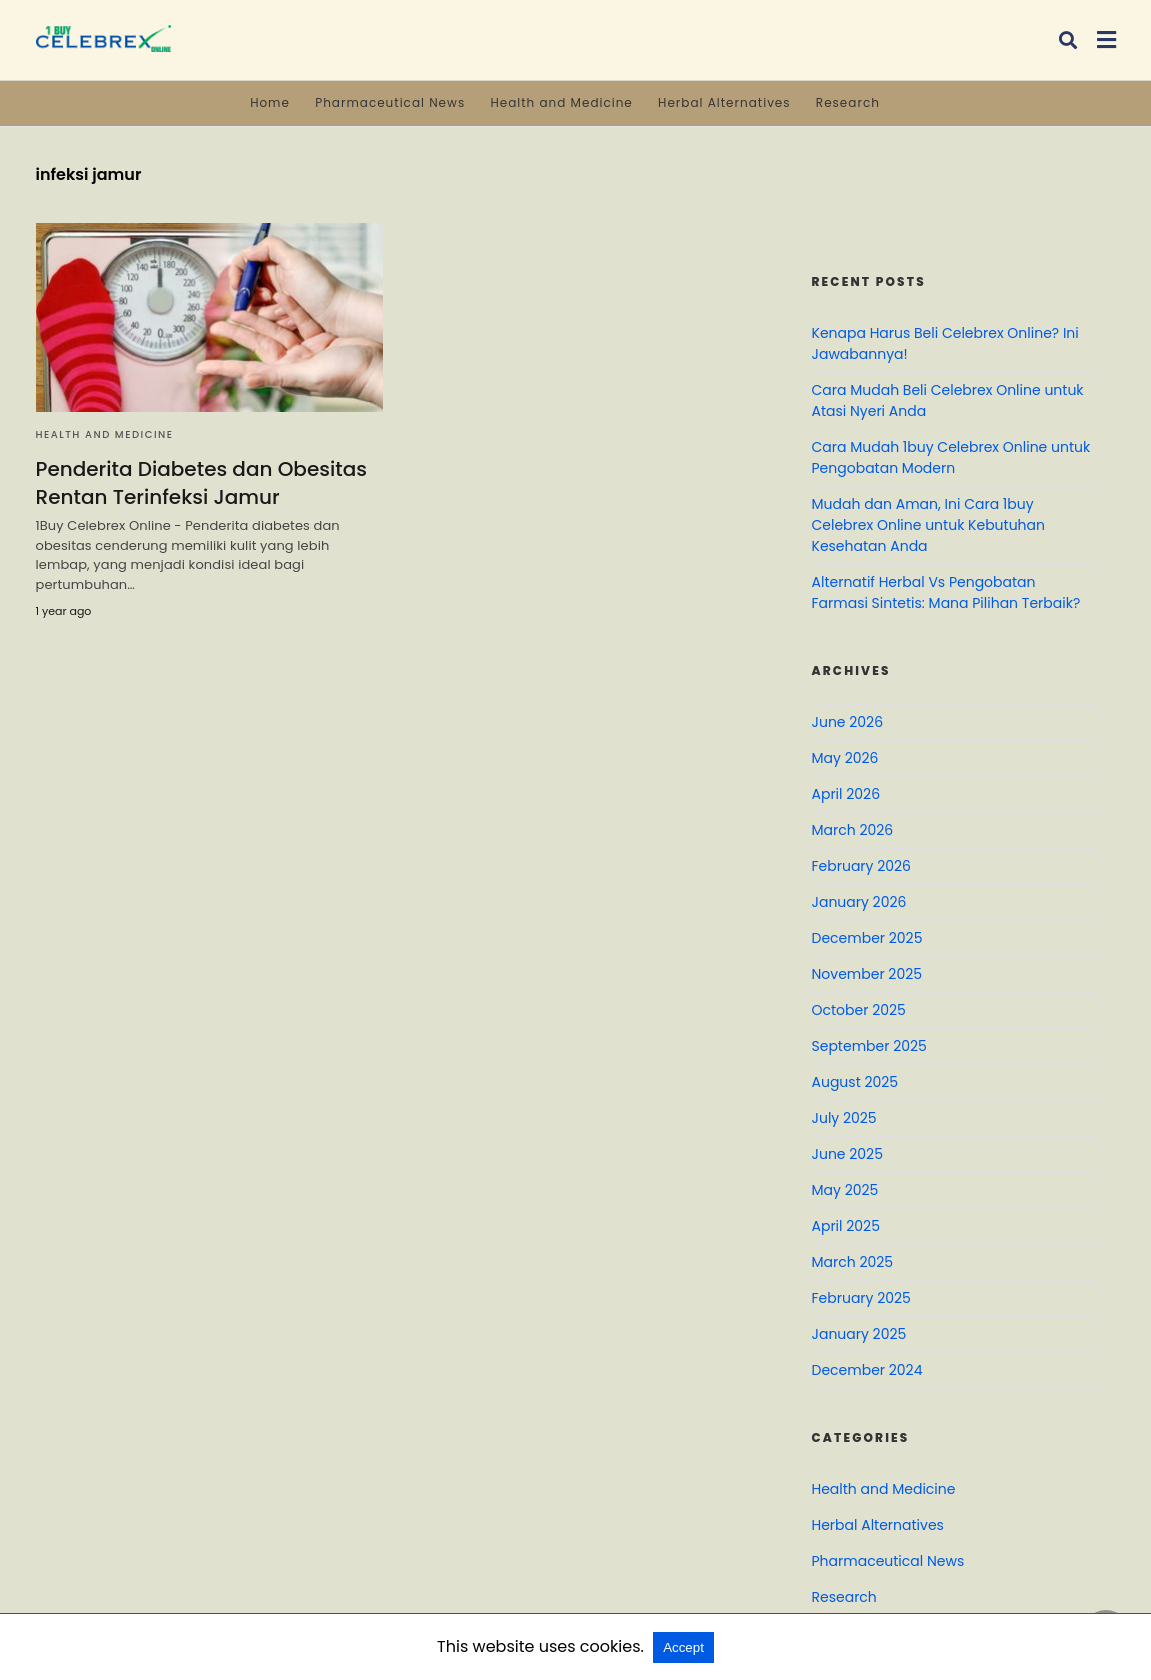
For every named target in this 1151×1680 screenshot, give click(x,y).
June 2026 (848, 722)
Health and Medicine (561, 102)
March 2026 (853, 830)
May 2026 (845, 758)
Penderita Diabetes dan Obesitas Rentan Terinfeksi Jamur (201, 483)
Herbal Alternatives (724, 102)
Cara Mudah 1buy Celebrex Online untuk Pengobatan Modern (951, 457)
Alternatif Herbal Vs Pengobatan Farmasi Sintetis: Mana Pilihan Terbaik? (946, 592)
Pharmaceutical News (390, 102)
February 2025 (861, 1298)
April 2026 (846, 794)
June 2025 (847, 1154)
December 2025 (867, 938)
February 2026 (861, 866)
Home (270, 102)
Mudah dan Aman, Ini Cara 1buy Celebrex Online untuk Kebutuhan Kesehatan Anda (929, 525)
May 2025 (845, 1190)
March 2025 (853, 1262)
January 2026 (859, 902)
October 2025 (859, 1010)
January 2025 (859, 1334)
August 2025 (855, 1082)
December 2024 (867, 1370)
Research (848, 102)
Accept (683, 1647)
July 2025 (844, 1118)
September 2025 (869, 1046)
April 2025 (846, 1226)
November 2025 (867, 974)
